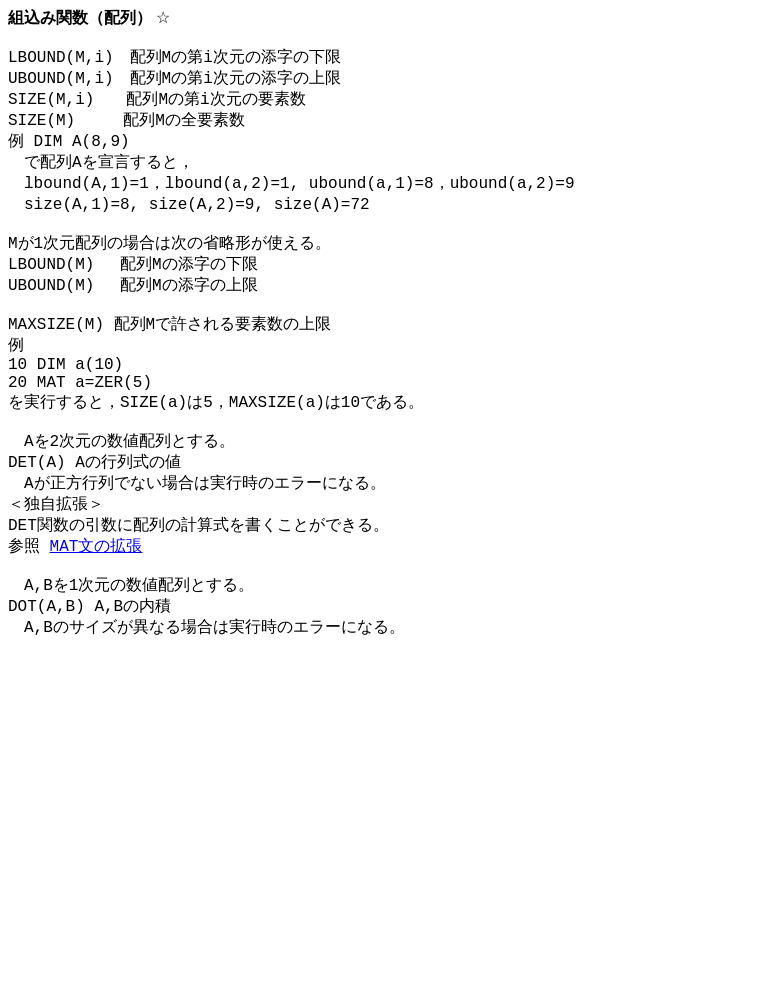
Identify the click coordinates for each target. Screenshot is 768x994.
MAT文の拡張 (96, 611)
